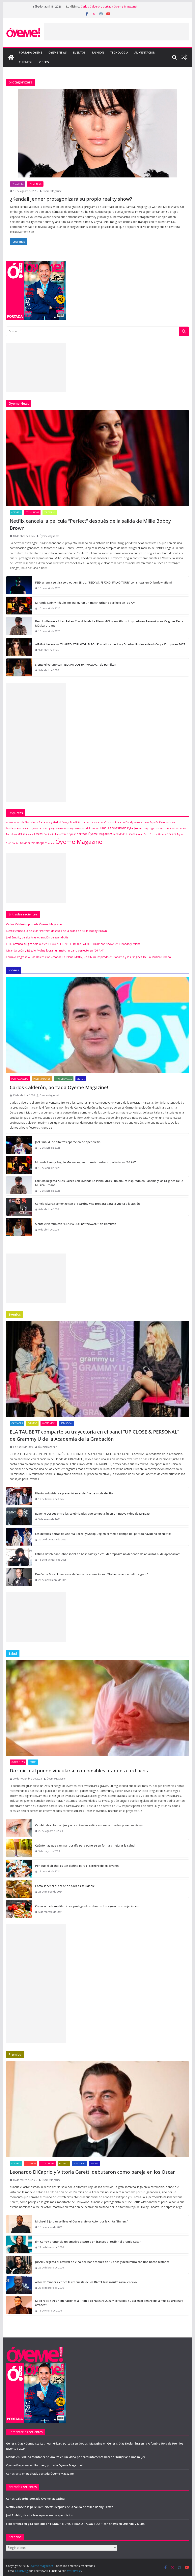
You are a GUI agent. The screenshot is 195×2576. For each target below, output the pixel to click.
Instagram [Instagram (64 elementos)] (13, 828)
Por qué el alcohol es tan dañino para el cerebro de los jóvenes (77, 1866)
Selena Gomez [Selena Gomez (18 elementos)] (158, 834)
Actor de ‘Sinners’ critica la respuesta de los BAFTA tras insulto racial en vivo (86, 2282)
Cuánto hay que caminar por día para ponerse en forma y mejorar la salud (85, 1845)
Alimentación (144, 52)
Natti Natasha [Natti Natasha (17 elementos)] (51, 834)
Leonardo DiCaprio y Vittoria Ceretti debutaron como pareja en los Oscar (92, 2172)
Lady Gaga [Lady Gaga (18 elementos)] (148, 828)
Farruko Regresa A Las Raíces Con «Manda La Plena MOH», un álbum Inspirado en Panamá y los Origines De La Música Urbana (109, 623)
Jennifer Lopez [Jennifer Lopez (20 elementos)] (40, 828)
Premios (63, 2163)
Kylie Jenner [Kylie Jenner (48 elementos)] (134, 828)
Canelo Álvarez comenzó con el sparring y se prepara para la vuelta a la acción (87, 1204)
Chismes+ (26, 62)
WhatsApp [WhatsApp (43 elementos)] (37, 843)
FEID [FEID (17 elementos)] (174, 822)
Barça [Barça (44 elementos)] (65, 822)
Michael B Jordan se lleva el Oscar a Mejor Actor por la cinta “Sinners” (81, 2221)
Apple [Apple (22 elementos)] (20, 822)
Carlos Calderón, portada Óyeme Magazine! (109, 6)
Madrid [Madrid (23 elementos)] (171, 828)
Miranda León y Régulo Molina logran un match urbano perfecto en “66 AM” (85, 603)
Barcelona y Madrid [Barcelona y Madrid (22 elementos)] (50, 822)
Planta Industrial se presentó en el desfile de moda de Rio (74, 1493)
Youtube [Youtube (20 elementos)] (50, 842)
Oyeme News (57, 52)
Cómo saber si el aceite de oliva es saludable (65, 1886)
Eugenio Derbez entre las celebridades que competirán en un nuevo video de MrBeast (92, 1513)
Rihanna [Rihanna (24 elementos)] (132, 834)
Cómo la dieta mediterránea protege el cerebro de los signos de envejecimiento (88, 1906)
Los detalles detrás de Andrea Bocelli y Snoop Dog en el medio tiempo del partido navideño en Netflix (103, 1534)
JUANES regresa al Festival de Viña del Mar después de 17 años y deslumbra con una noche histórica (102, 2262)
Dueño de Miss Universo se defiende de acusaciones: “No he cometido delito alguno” (91, 1574)
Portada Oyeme (30, 52)
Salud (33, 1762)
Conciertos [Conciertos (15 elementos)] (97, 822)
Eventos (79, 52)
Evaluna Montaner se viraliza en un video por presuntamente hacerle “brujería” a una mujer (82, 2457)
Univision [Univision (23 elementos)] (25, 843)
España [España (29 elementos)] (154, 822)
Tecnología (119, 52)
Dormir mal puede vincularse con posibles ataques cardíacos (79, 1770)
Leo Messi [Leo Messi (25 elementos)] (160, 828)
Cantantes (17, 1423)
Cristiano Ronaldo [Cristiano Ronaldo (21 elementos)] (114, 822)
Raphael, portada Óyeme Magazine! (58, 2465)
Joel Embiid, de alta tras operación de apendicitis (37, 937)
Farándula (17, 184)
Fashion (98, 52)
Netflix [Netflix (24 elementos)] (62, 834)
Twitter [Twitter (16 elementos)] (15, 842)
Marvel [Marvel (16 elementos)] (31, 834)
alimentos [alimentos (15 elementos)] (11, 822)
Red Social (66, 1423)
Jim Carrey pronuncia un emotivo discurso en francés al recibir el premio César (88, 2241)
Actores (15, 512)
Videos (44, 62)
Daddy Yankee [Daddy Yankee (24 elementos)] (133, 822)
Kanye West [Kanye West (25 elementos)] (74, 828)
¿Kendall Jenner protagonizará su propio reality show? (71, 199)
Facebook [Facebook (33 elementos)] (165, 822)
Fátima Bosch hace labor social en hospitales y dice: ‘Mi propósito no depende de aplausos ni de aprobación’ (107, 1554)
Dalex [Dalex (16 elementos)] (146, 822)
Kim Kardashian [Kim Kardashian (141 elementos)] (113, 828)
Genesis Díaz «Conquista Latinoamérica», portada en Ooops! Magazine (54, 2443)
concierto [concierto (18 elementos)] (86, 822)
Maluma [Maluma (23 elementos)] (22, 834)
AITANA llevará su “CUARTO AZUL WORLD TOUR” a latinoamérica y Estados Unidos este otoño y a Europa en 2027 (110, 644)
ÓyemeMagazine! (52, 191)
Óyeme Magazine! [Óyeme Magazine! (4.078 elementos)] (79, 842)
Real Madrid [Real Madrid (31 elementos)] (120, 834)
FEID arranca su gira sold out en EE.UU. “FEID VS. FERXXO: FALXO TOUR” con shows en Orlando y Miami (103, 582)
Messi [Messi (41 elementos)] (39, 834)
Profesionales (64, 1078)
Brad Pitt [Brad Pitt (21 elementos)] (75, 822)
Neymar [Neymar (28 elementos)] (71, 834)
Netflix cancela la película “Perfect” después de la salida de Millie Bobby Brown (90, 524)
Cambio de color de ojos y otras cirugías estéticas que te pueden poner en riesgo (89, 1825)
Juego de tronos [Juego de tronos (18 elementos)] (58, 828)
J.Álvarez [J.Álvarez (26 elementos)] (27, 828)
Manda (10, 2457)
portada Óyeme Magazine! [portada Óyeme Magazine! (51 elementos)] (94, 834)
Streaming (50, 512)
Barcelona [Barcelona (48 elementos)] (31, 822)
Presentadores (41, 1078)
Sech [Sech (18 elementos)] (146, 834)
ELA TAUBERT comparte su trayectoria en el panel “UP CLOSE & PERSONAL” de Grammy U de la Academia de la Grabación (94, 1435)
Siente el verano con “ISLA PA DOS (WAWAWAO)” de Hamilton (75, 664)
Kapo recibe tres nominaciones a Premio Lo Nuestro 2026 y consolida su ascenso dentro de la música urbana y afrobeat (109, 2303)
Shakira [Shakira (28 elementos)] (171, 834)
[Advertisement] (116, 31)
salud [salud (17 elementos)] (140, 834)
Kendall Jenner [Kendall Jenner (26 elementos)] (90, 828)
